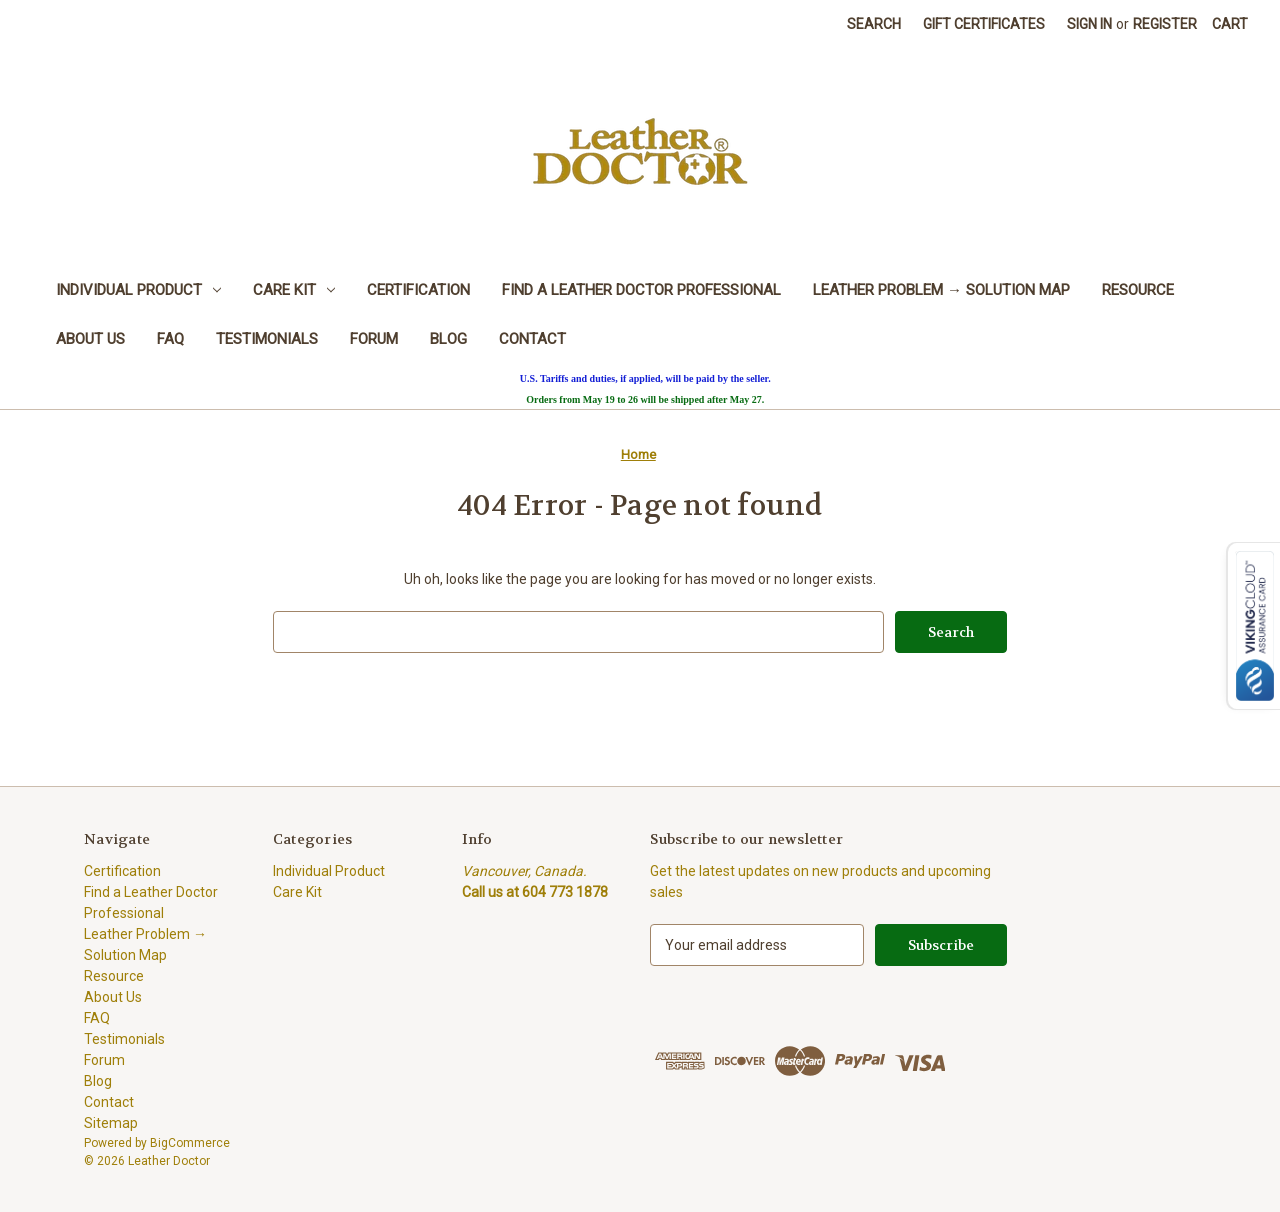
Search (874, 24)
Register (1165, 24)
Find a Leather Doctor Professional (641, 290)
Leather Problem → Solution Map (941, 290)
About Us (90, 339)
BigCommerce (190, 1143)
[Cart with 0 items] (1230, 24)
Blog (448, 339)
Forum (374, 339)
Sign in (1089, 24)
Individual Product (138, 290)
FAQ (170, 339)
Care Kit (294, 290)
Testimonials (267, 339)
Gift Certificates (984, 24)
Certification (418, 290)
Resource (1138, 290)
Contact (532, 339)
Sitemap (111, 1123)
